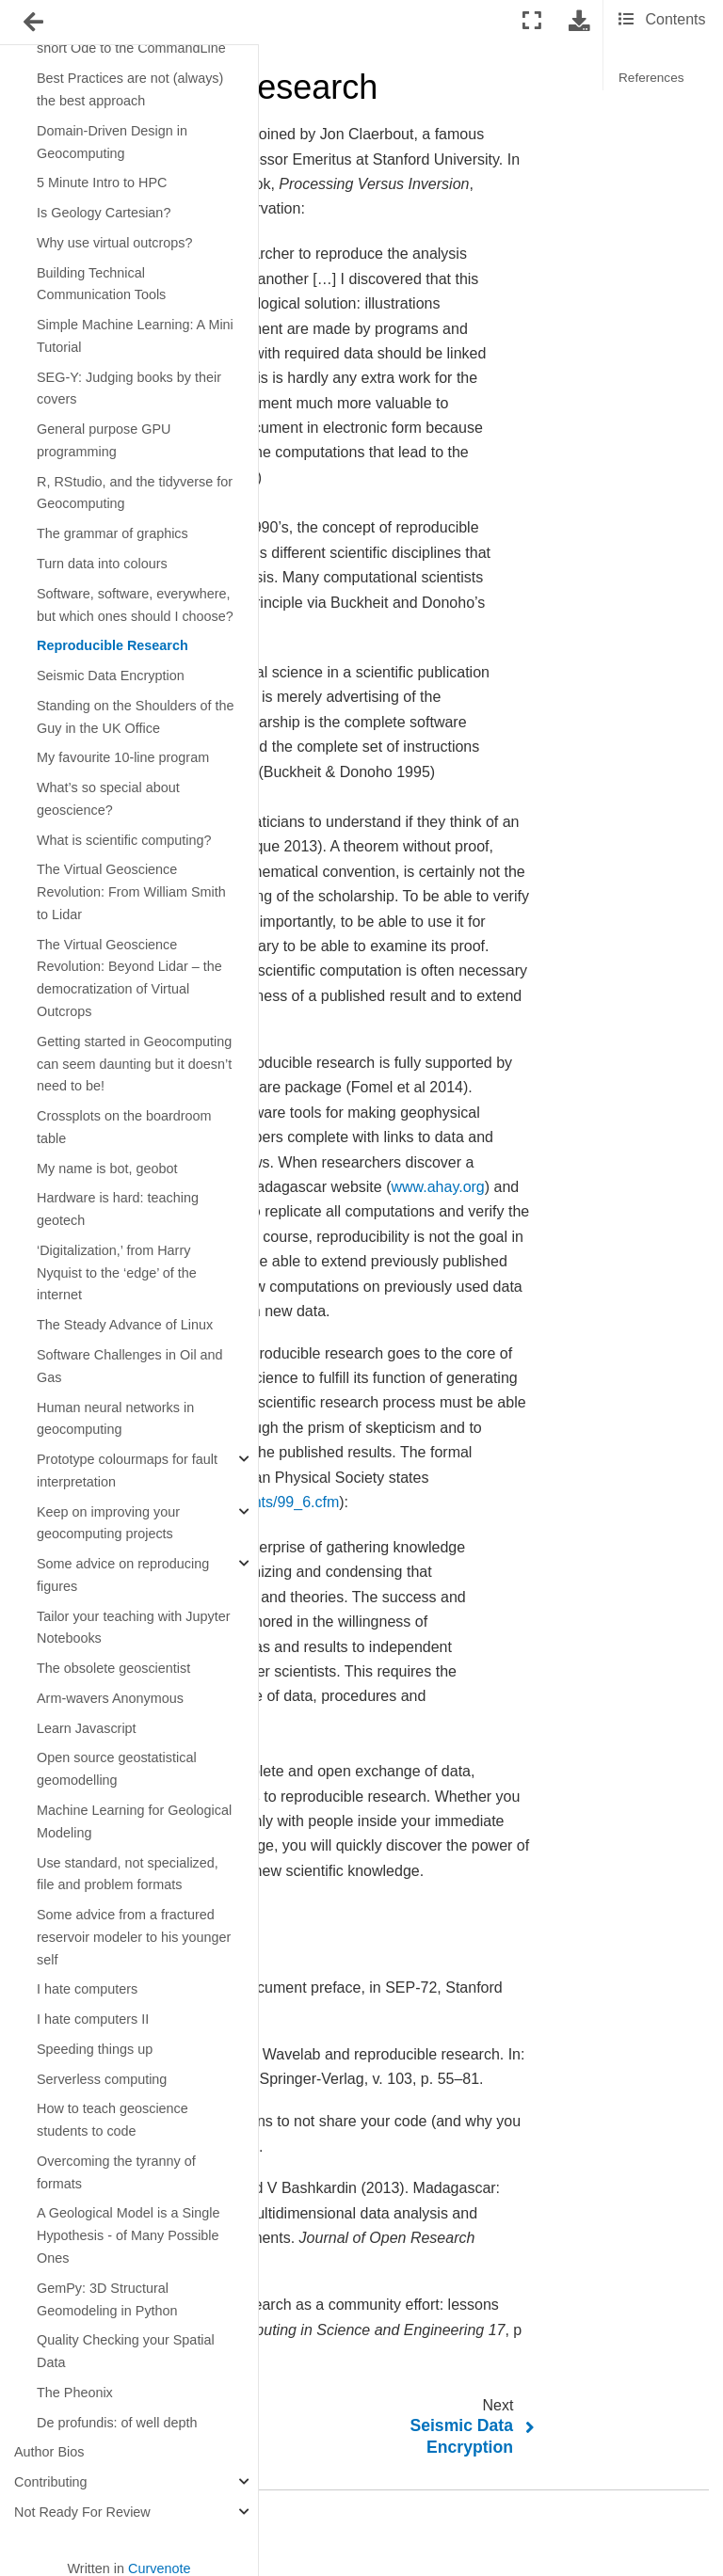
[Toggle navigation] (35, 22)
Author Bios (49, 2451)
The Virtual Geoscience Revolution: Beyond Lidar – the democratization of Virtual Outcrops (129, 978)
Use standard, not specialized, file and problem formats (127, 1874)
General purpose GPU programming (103, 440)
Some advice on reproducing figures (123, 1575)
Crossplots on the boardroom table (124, 1127)
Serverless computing (102, 2079)
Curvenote (159, 2568)
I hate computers (87, 1988)
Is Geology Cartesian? (103, 212)
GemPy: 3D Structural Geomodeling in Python (107, 2299)
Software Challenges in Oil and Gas (130, 1366)
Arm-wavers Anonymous (110, 1698)
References (651, 78)
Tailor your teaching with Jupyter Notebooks (134, 1627)
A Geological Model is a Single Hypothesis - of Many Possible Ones (128, 2235)
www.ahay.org (437, 1187)
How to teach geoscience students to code (112, 2120)
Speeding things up (95, 2049)
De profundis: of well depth (117, 2422)
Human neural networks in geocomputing (115, 1419)
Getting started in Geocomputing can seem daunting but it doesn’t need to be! (134, 1064)
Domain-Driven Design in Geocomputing (112, 142)
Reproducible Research (112, 645)
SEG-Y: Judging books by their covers (129, 388)
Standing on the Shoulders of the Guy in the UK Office (135, 717)
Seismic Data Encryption (111, 675)
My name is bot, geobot (107, 1168)
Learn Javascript (87, 1728)
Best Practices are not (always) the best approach (130, 89)
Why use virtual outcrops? (115, 242)
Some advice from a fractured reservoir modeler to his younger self (134, 1937)
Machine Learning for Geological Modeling (134, 1821)
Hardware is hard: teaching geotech (118, 1209)
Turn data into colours (102, 563)
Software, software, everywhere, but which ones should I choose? (135, 605)
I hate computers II (93, 2019)
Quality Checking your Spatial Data (126, 2351)
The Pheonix (75, 2392)
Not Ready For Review (82, 2512)
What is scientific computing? (124, 840)
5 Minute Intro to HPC (102, 182)
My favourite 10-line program (123, 757)
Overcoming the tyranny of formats (116, 2172)
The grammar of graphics (112, 533)
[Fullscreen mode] (532, 21)
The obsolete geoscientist (113, 1668)
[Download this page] (579, 21)
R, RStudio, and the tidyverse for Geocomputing (135, 493)
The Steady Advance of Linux (125, 1324)
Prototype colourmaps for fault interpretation (127, 1470)
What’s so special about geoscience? (108, 799)
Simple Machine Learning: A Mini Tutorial (135, 336)
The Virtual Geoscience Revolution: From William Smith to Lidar (131, 892)
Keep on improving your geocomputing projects (108, 1523)
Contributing (51, 2481)
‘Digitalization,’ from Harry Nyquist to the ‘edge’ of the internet (117, 1273)
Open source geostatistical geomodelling (117, 1769)
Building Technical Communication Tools (101, 284)
